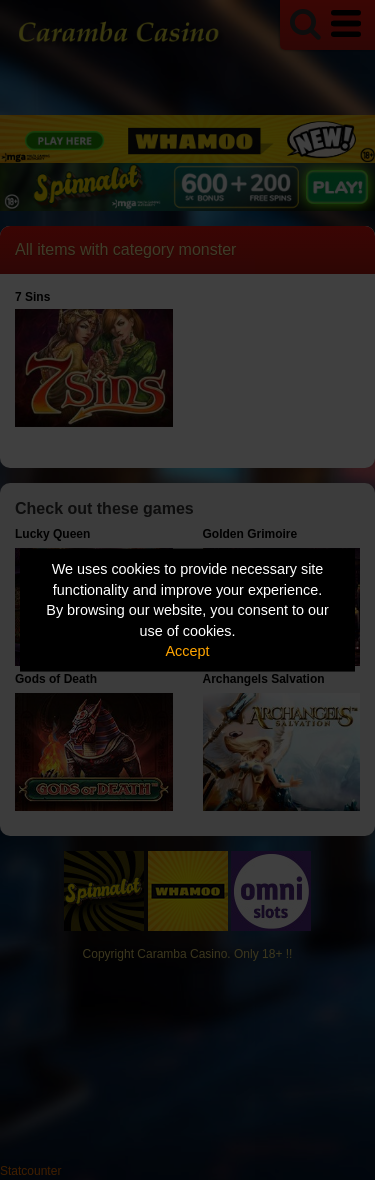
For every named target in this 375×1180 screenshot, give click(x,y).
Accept (188, 651)
